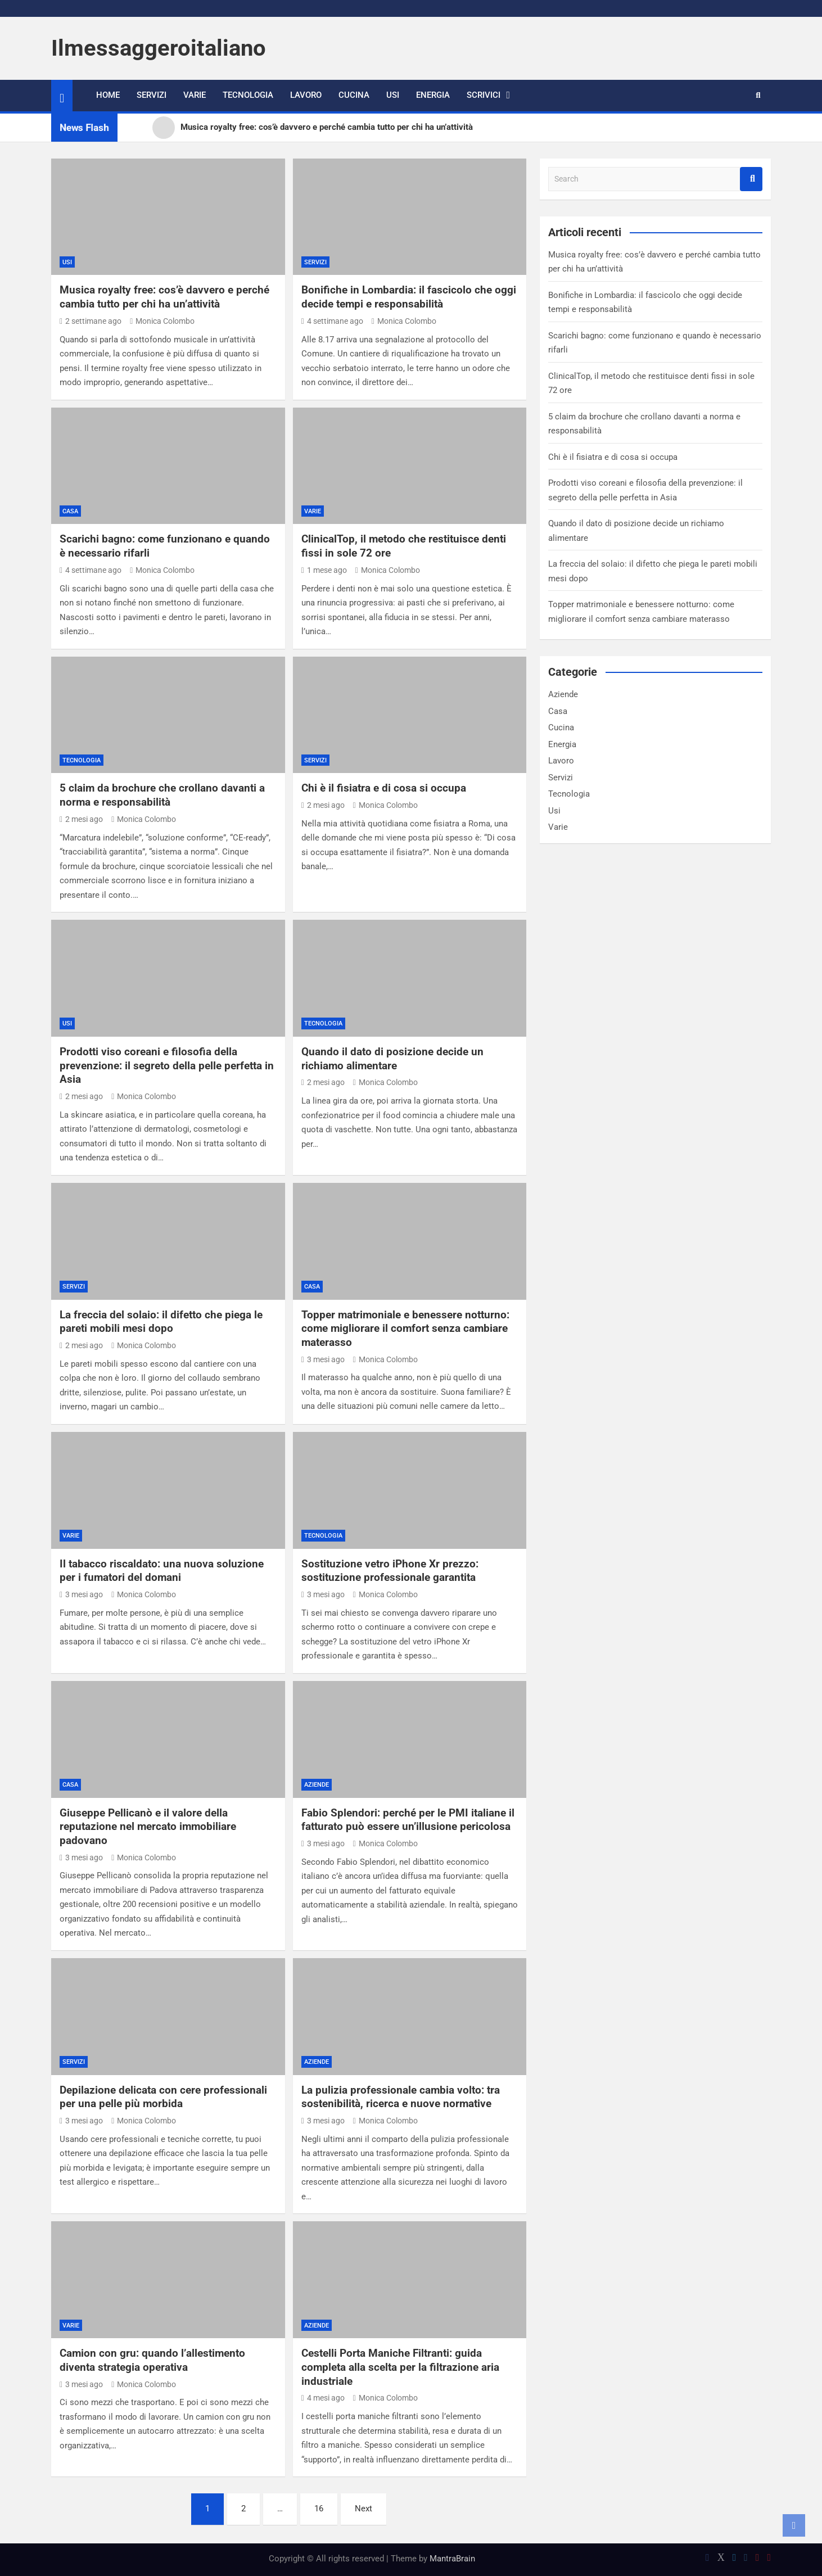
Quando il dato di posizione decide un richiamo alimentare (392, 1058)
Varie (194, 95)
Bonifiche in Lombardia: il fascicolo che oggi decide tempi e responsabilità (408, 296)
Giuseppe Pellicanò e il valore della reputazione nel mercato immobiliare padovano (148, 1826)
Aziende (316, 1784)
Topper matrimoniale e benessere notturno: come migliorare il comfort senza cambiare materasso (405, 1328)
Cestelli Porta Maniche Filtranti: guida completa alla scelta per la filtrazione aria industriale (400, 2367)
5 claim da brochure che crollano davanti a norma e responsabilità (162, 794)
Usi (392, 95)
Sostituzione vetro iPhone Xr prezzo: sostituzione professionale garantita (389, 1570)
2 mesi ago (81, 819)
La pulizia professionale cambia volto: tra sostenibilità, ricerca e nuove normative (400, 2097)
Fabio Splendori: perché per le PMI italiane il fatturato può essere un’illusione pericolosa (407, 1819)
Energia (433, 95)
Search (751, 179)
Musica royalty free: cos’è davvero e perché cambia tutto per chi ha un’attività (164, 296)
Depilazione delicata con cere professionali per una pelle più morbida (163, 2097)
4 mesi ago (323, 2397)
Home (108, 95)
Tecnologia (248, 95)
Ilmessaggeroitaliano (158, 48)
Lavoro (306, 95)
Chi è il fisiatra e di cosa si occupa (383, 787)
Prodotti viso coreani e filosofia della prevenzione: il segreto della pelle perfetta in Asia (167, 1065)
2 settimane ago (90, 321)
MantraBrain (452, 2559)
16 (318, 2508)
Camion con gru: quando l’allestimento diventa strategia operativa (152, 2360)
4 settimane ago (332, 321)
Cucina (353, 95)
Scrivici (483, 95)
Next (363, 2508)
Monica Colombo (162, 321)
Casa (70, 511)
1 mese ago (324, 570)
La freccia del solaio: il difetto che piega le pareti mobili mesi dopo (161, 1321)
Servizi (151, 95)
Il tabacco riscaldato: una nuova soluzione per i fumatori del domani (162, 1570)
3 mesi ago (323, 1359)
